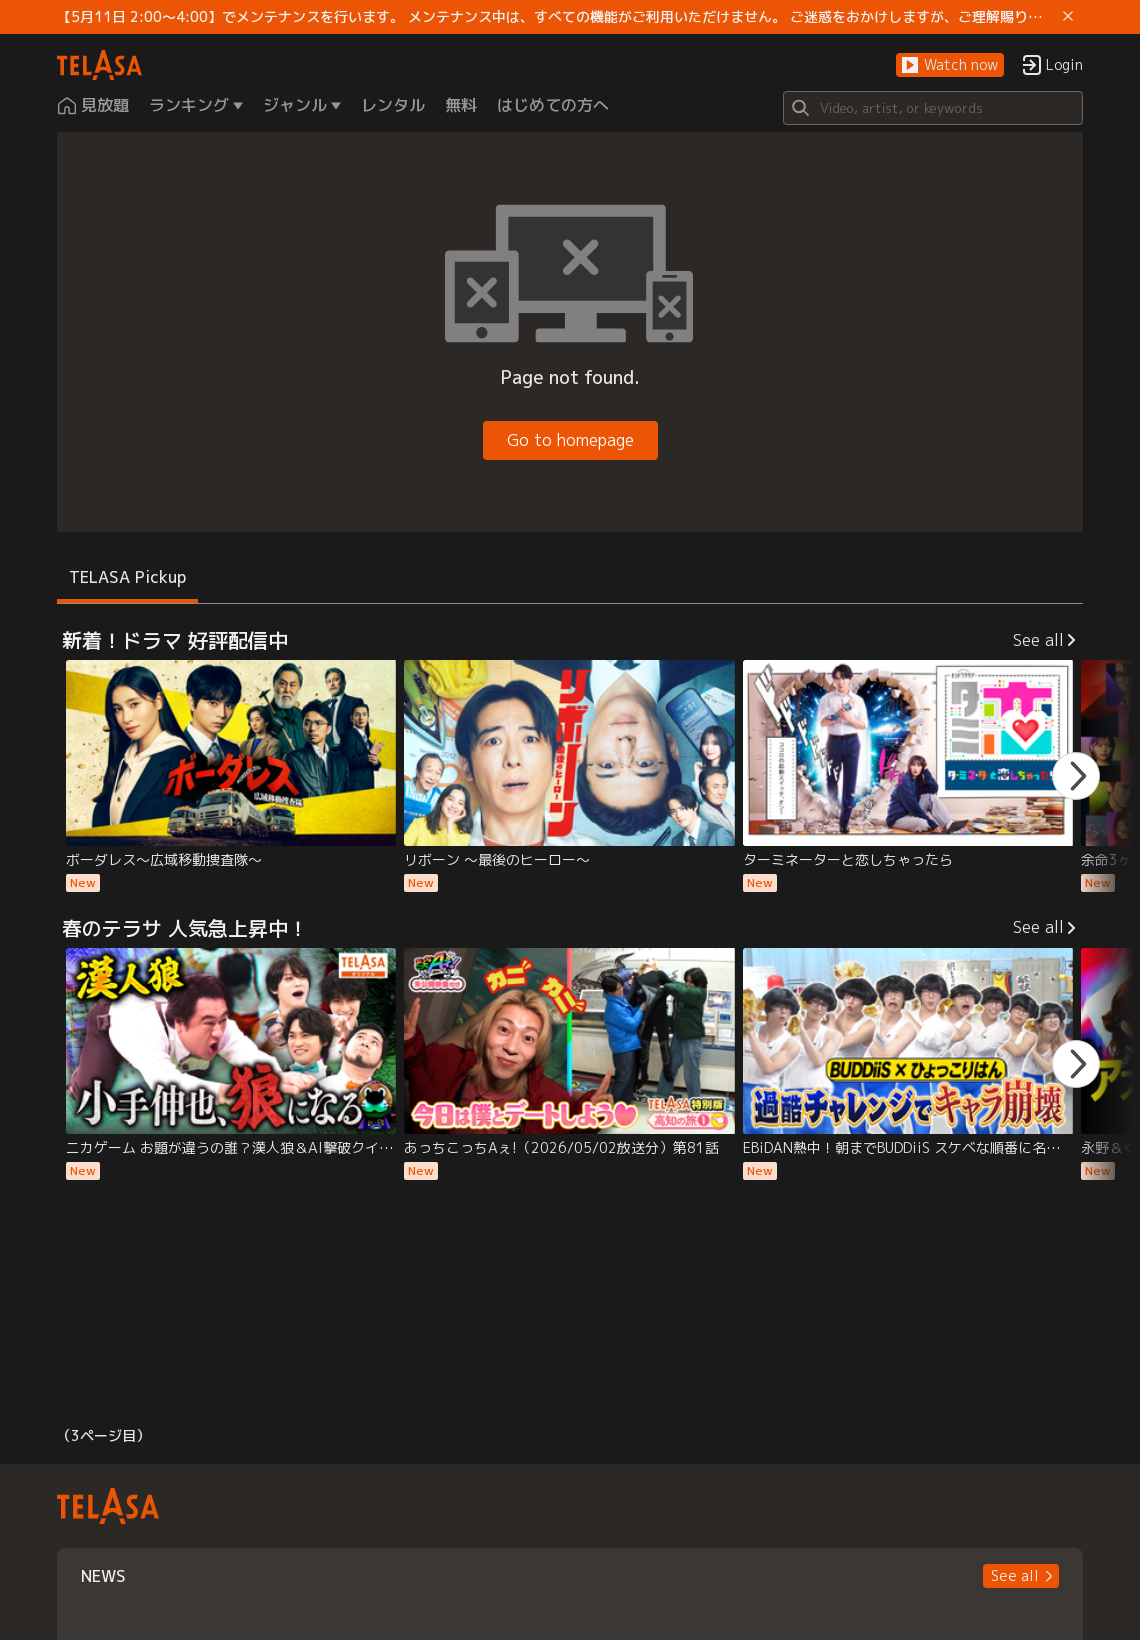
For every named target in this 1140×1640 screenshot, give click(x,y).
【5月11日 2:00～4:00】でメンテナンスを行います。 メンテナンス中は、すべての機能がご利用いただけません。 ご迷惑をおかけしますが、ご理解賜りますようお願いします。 (556, 17)
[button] (950, 65)
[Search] (933, 108)
